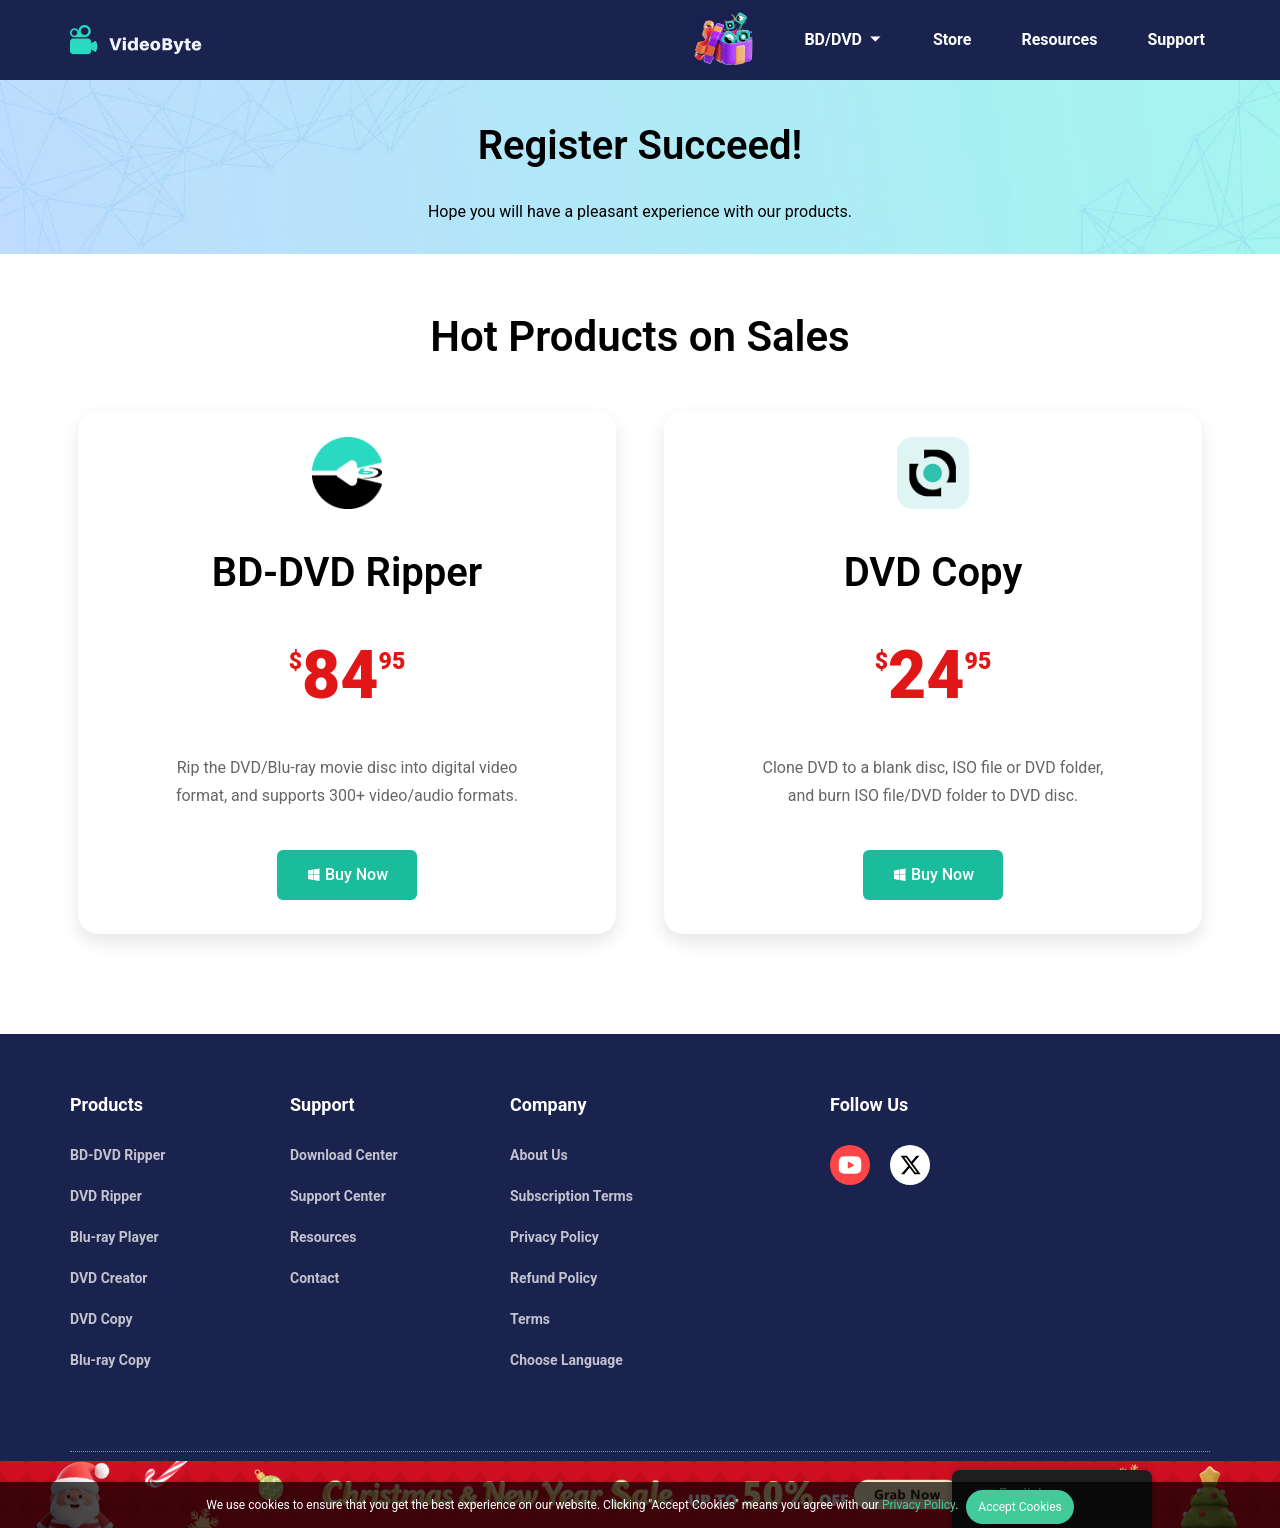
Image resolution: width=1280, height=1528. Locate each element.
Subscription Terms (571, 1196)
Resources (1059, 39)
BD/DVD (833, 39)
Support (1176, 39)
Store (952, 39)
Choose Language (566, 1360)
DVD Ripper (106, 1196)
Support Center (338, 1196)
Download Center (344, 1155)
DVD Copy (101, 1319)
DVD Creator (108, 1278)
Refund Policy (553, 1278)
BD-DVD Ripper (117, 1155)
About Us (539, 1155)
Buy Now (356, 874)
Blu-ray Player (114, 1237)
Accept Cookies (1019, 1507)
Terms (530, 1319)
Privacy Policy (554, 1237)
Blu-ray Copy (110, 1360)
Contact (314, 1278)
